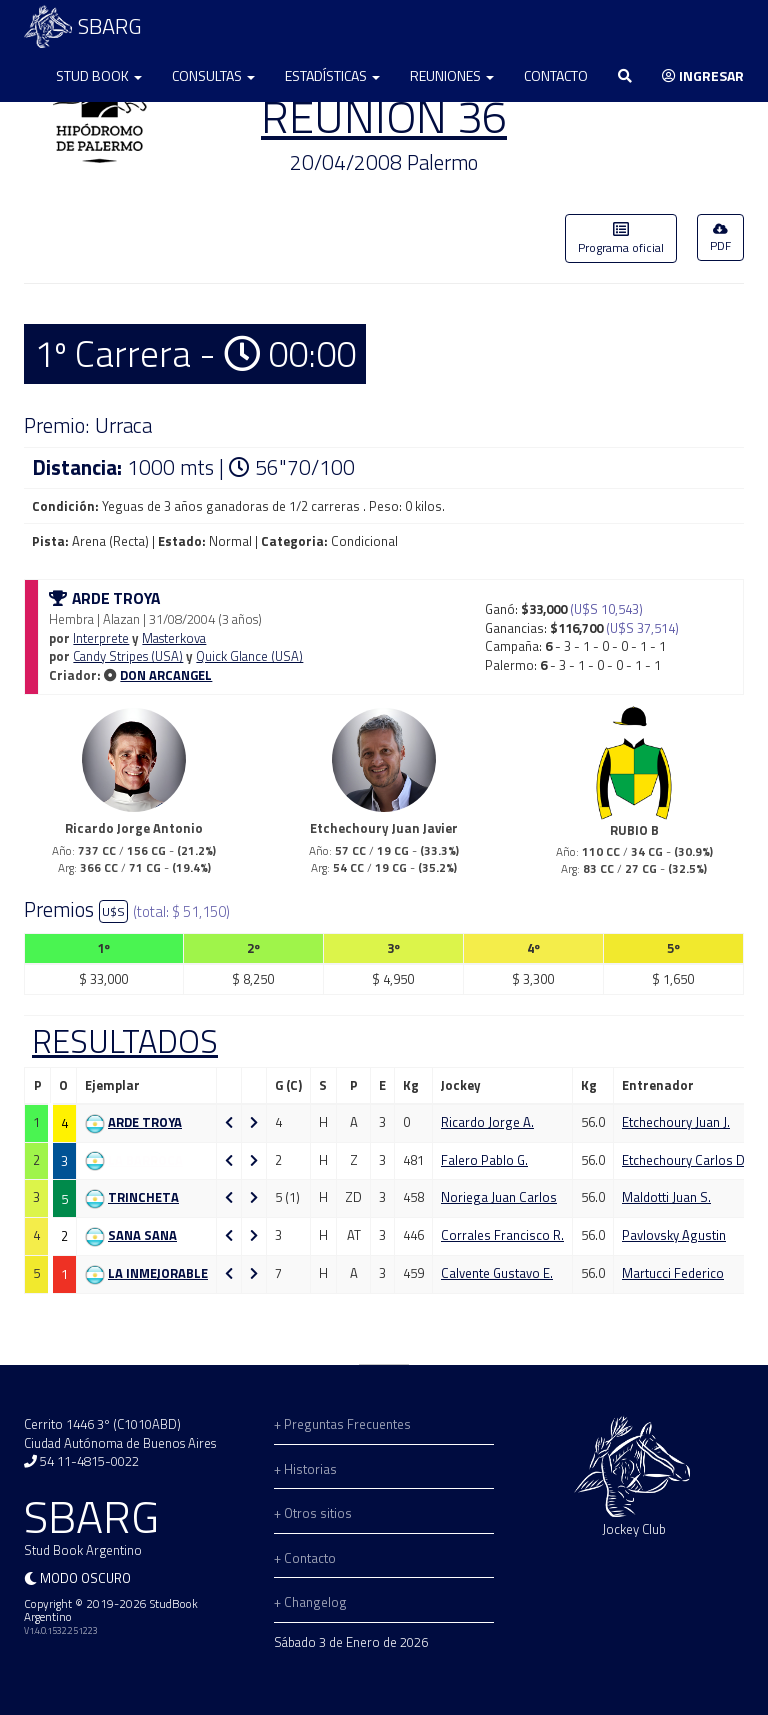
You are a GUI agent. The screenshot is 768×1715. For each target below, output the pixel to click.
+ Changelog (310, 1602)
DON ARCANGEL (166, 675)
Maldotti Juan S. (666, 1197)
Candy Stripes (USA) (128, 656)
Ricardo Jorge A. (487, 1122)
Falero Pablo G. (484, 1160)
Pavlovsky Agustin (674, 1235)
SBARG (83, 26)
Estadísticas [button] (332, 75)
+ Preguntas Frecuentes (342, 1424)
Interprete (101, 638)
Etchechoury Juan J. (676, 1122)
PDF (720, 239)
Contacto (556, 75)
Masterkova (174, 638)
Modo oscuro (85, 1578)
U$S (113, 911)
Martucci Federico (673, 1273)
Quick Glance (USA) (249, 656)
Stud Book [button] (99, 75)
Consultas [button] (213, 75)
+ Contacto (305, 1558)
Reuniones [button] (452, 75)
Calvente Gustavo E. (497, 1273)
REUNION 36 (384, 116)
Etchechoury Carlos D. (685, 1160)
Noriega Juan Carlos (499, 1197)
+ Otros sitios (313, 1513)
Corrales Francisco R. (502, 1235)
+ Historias (305, 1469)
